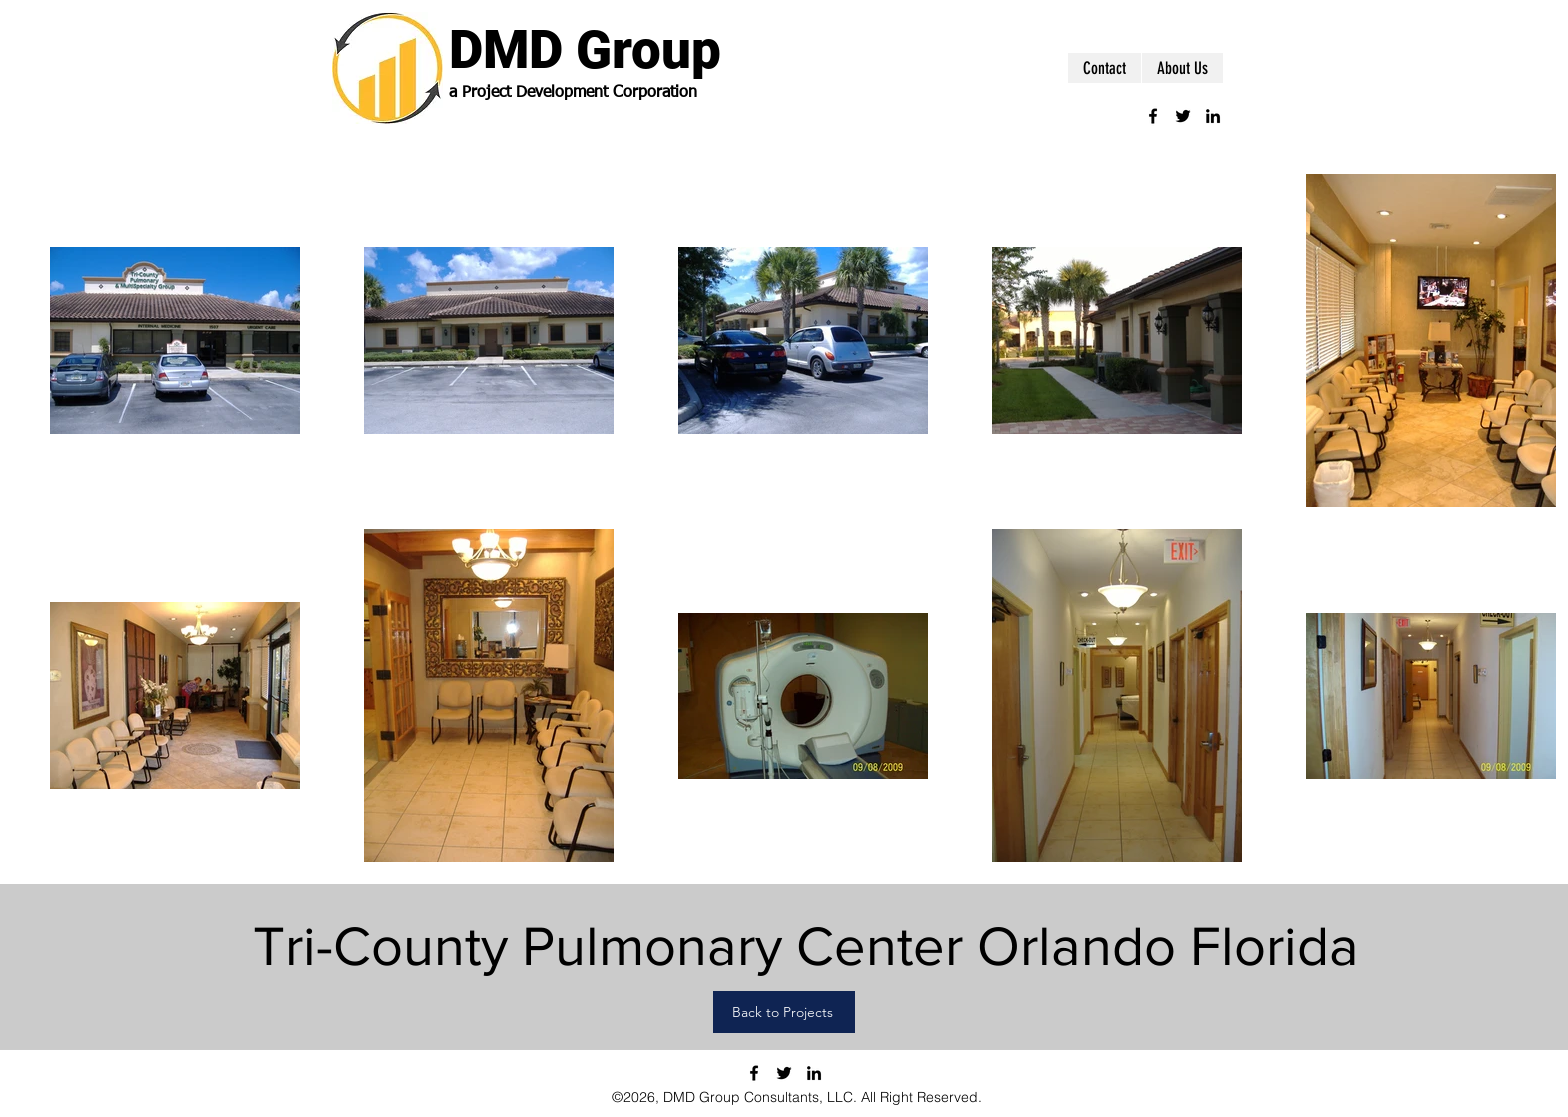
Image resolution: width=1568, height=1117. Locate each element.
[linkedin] (1213, 116)
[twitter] (1183, 116)
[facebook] (1153, 116)
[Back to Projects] (784, 1012)
